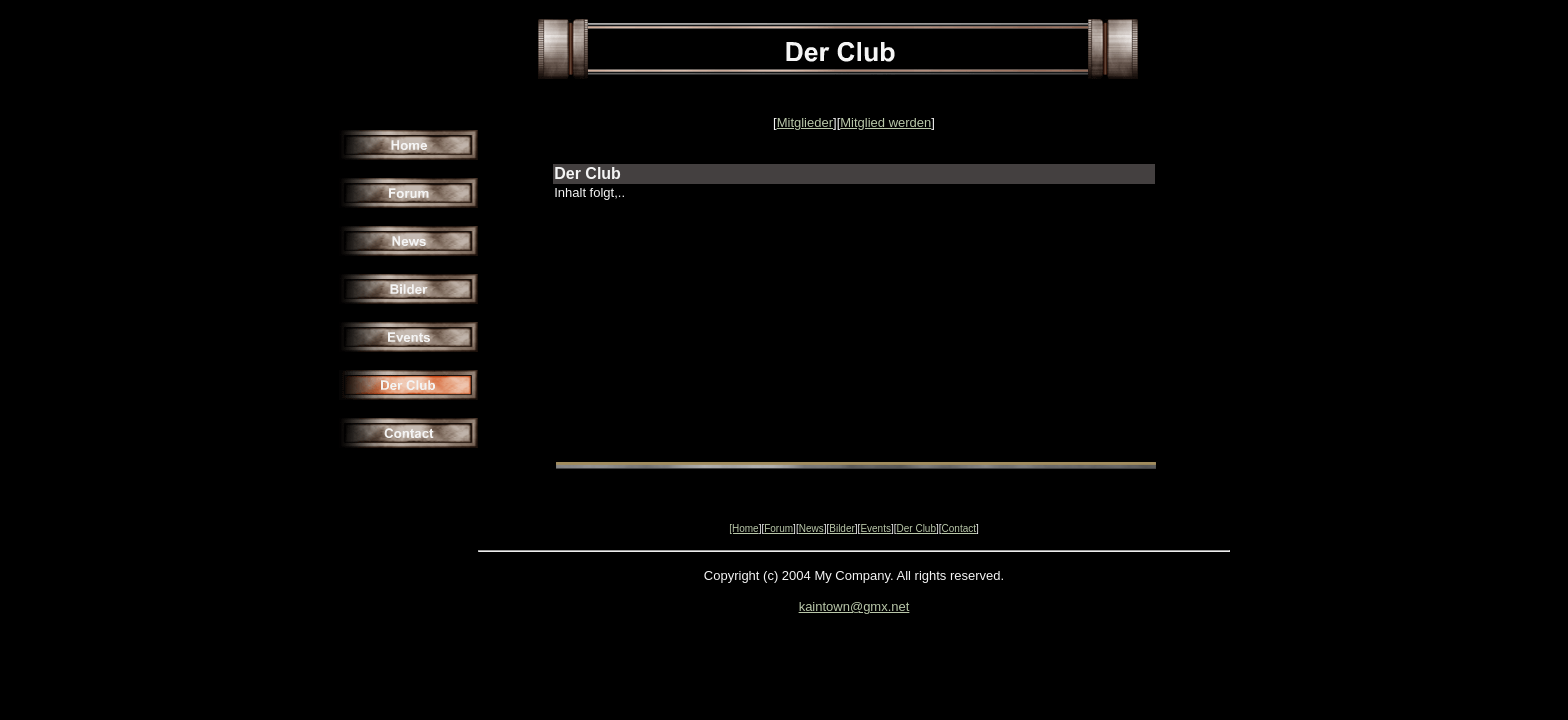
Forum (778, 528)
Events (875, 528)
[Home (743, 528)
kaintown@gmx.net (854, 606)
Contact (959, 528)
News (811, 528)
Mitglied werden (885, 122)
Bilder (842, 528)
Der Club (916, 528)
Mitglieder (805, 122)
